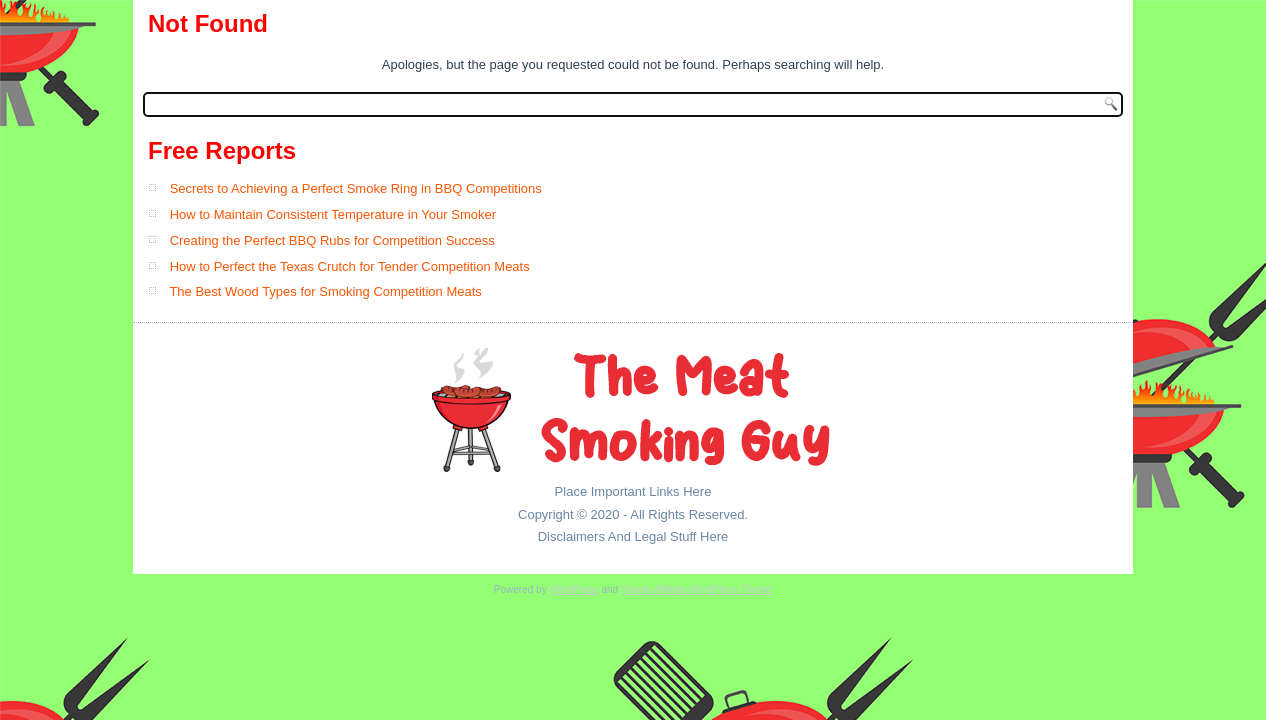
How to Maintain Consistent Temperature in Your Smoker (333, 214)
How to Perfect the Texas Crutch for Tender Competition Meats (350, 266)
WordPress (573, 589)
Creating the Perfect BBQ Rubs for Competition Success (332, 240)
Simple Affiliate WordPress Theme (696, 589)
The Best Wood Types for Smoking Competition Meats (325, 291)
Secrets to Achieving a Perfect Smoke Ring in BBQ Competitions (356, 188)
